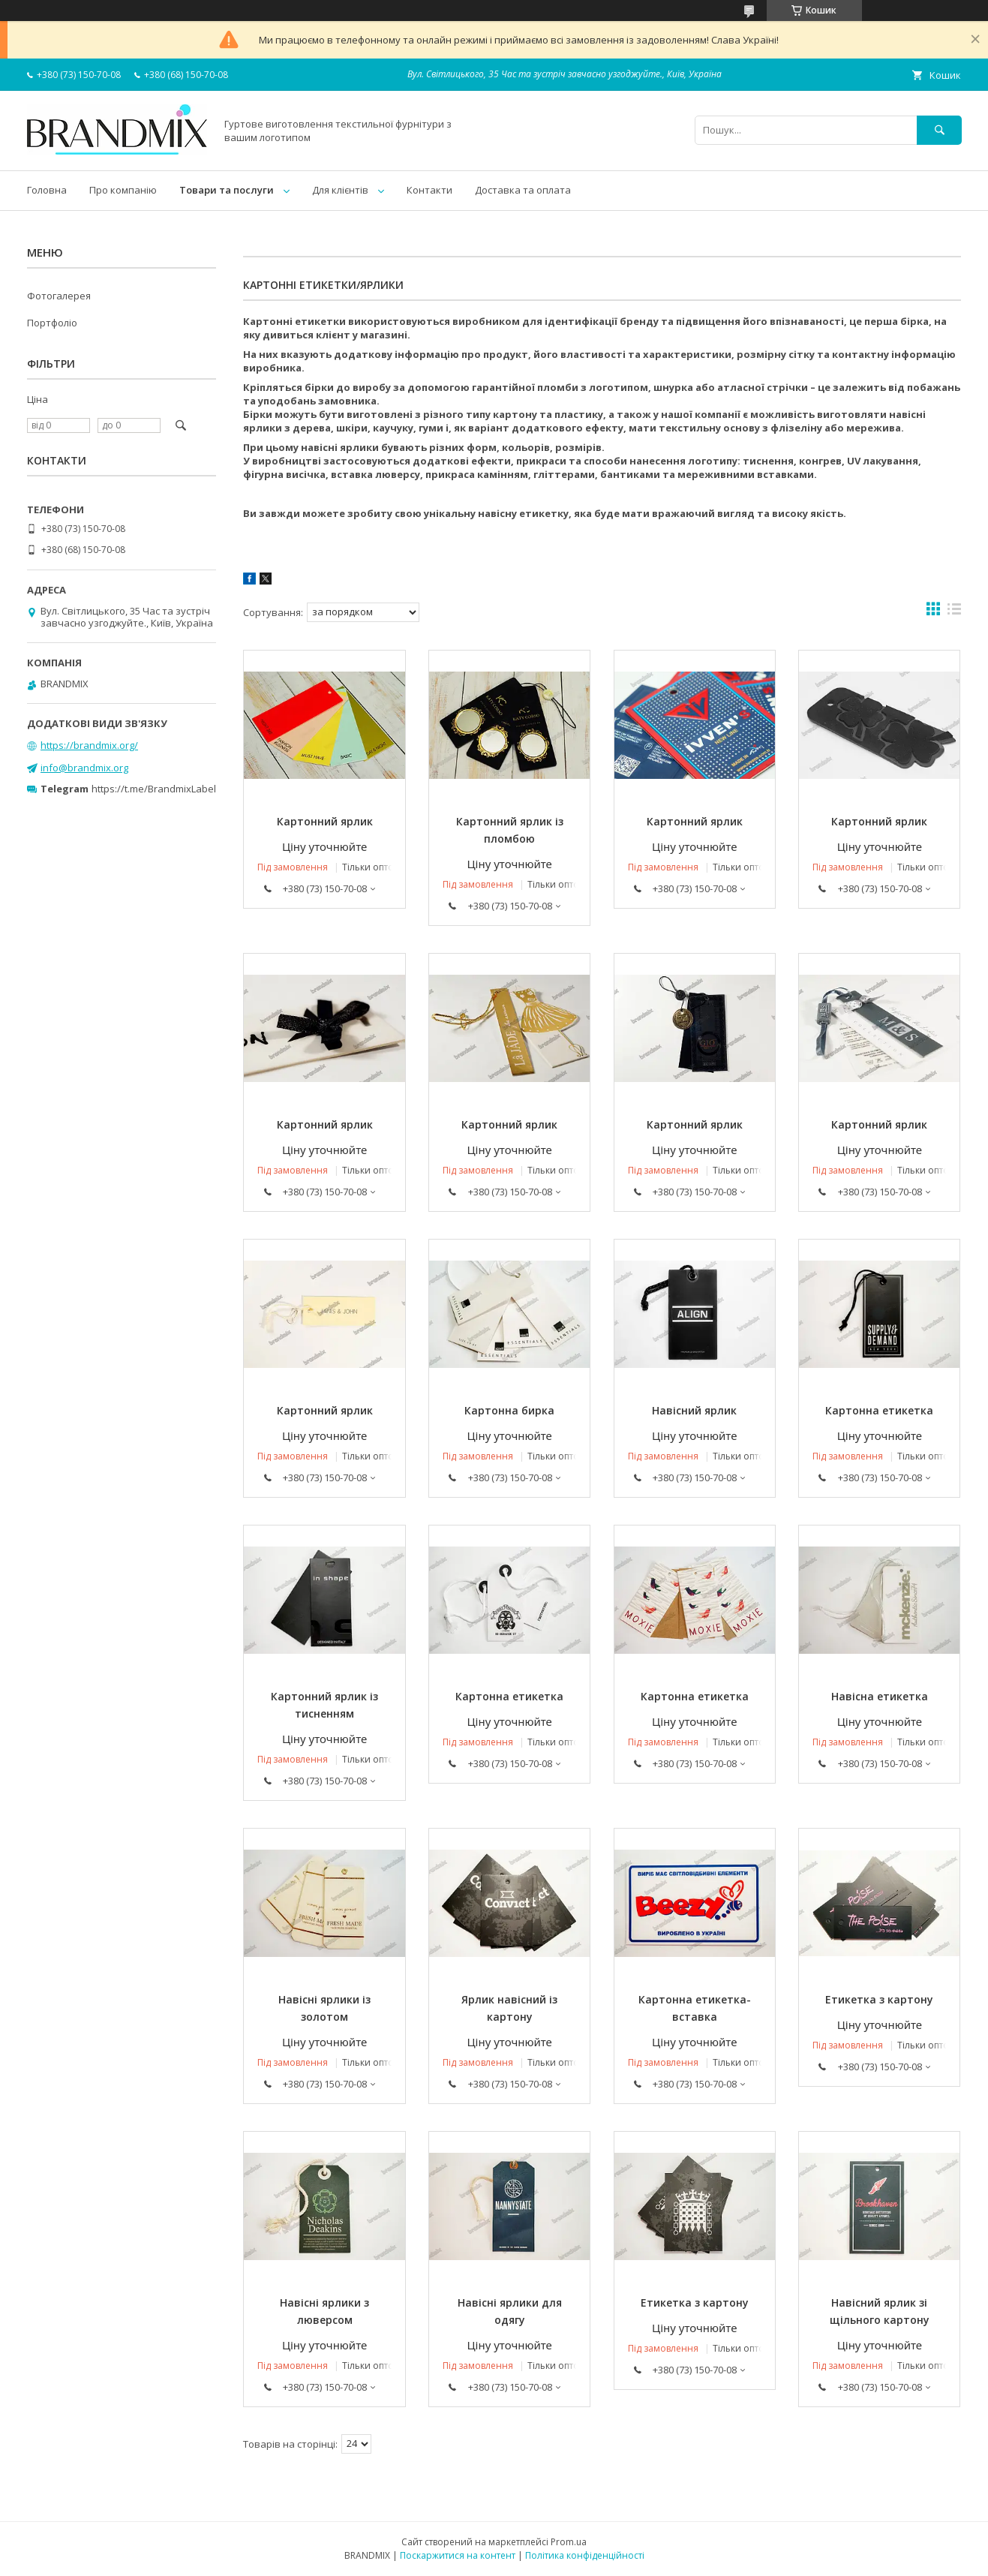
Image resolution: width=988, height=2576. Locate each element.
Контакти (429, 190)
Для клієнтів (340, 190)
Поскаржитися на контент (457, 2555)
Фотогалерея (59, 295)
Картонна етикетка (879, 1410)
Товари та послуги (226, 190)
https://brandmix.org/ (89, 745)
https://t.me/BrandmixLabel (154, 788)
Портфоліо (52, 322)
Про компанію (123, 190)
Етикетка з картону (879, 1999)
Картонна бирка (509, 1410)
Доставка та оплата (523, 190)
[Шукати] (939, 130)
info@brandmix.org (84, 768)
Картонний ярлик (325, 821)
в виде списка (954, 612)
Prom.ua (569, 2541)
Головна (47, 190)
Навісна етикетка (879, 1696)
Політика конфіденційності (584, 2555)
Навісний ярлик (694, 1410)
